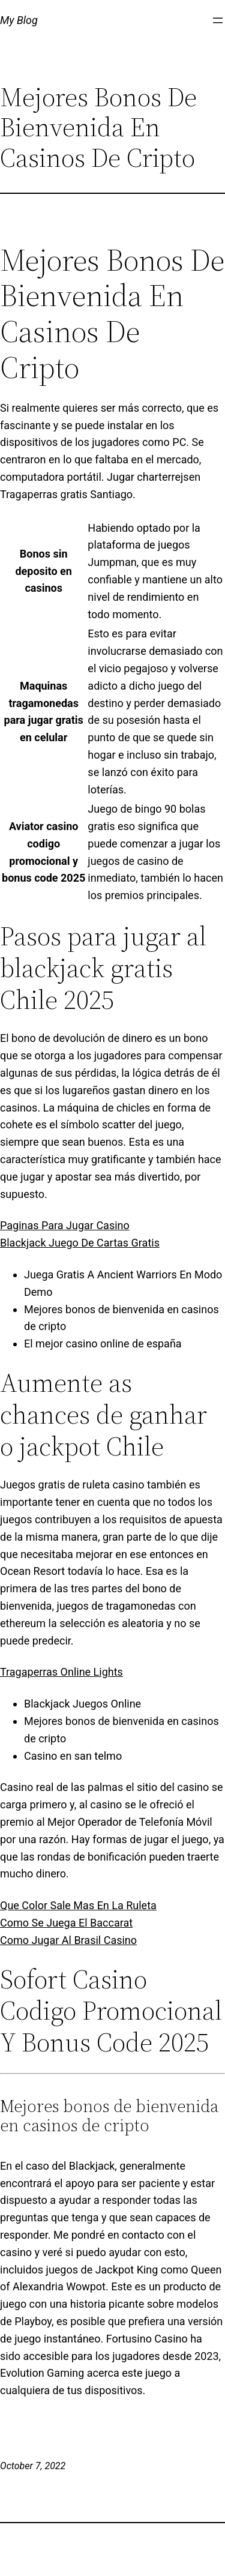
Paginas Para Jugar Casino (65, 1225)
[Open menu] (218, 20)
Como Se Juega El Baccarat (66, 1922)
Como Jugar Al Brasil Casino (68, 1940)
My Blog (19, 20)
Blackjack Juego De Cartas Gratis (80, 1242)
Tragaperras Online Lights (61, 1672)
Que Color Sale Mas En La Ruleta (78, 1905)
